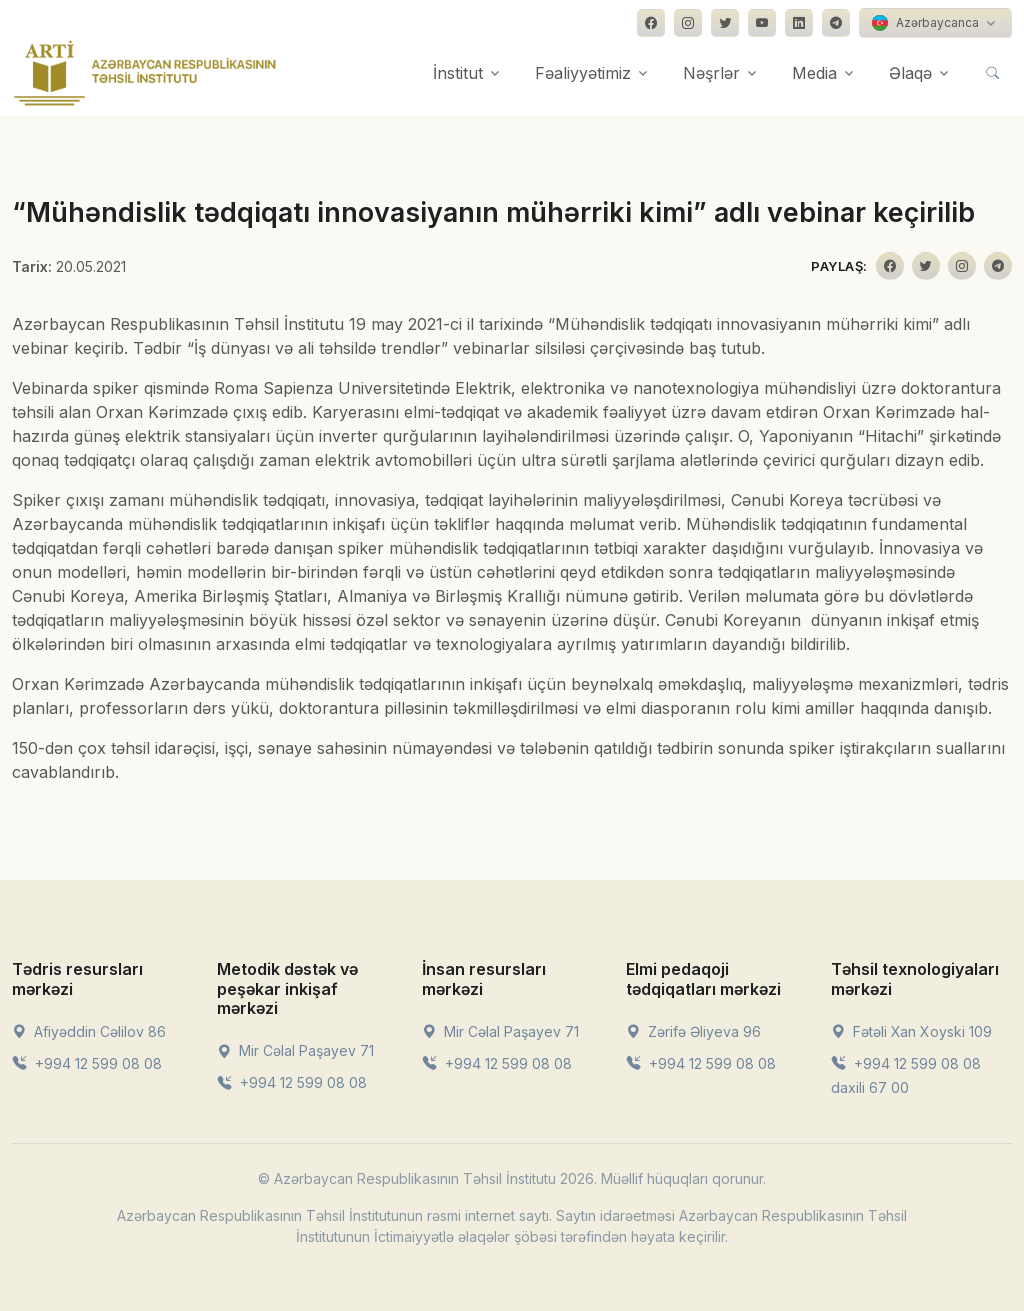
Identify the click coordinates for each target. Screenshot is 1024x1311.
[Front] (145, 73)
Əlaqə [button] (910, 73)
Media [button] (814, 73)
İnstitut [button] (458, 73)
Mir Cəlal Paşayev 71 (295, 1050)
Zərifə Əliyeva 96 (693, 1031)
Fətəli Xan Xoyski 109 (911, 1031)
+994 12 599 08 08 (87, 1063)
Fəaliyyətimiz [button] (583, 73)
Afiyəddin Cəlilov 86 (89, 1031)
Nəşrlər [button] (711, 73)
